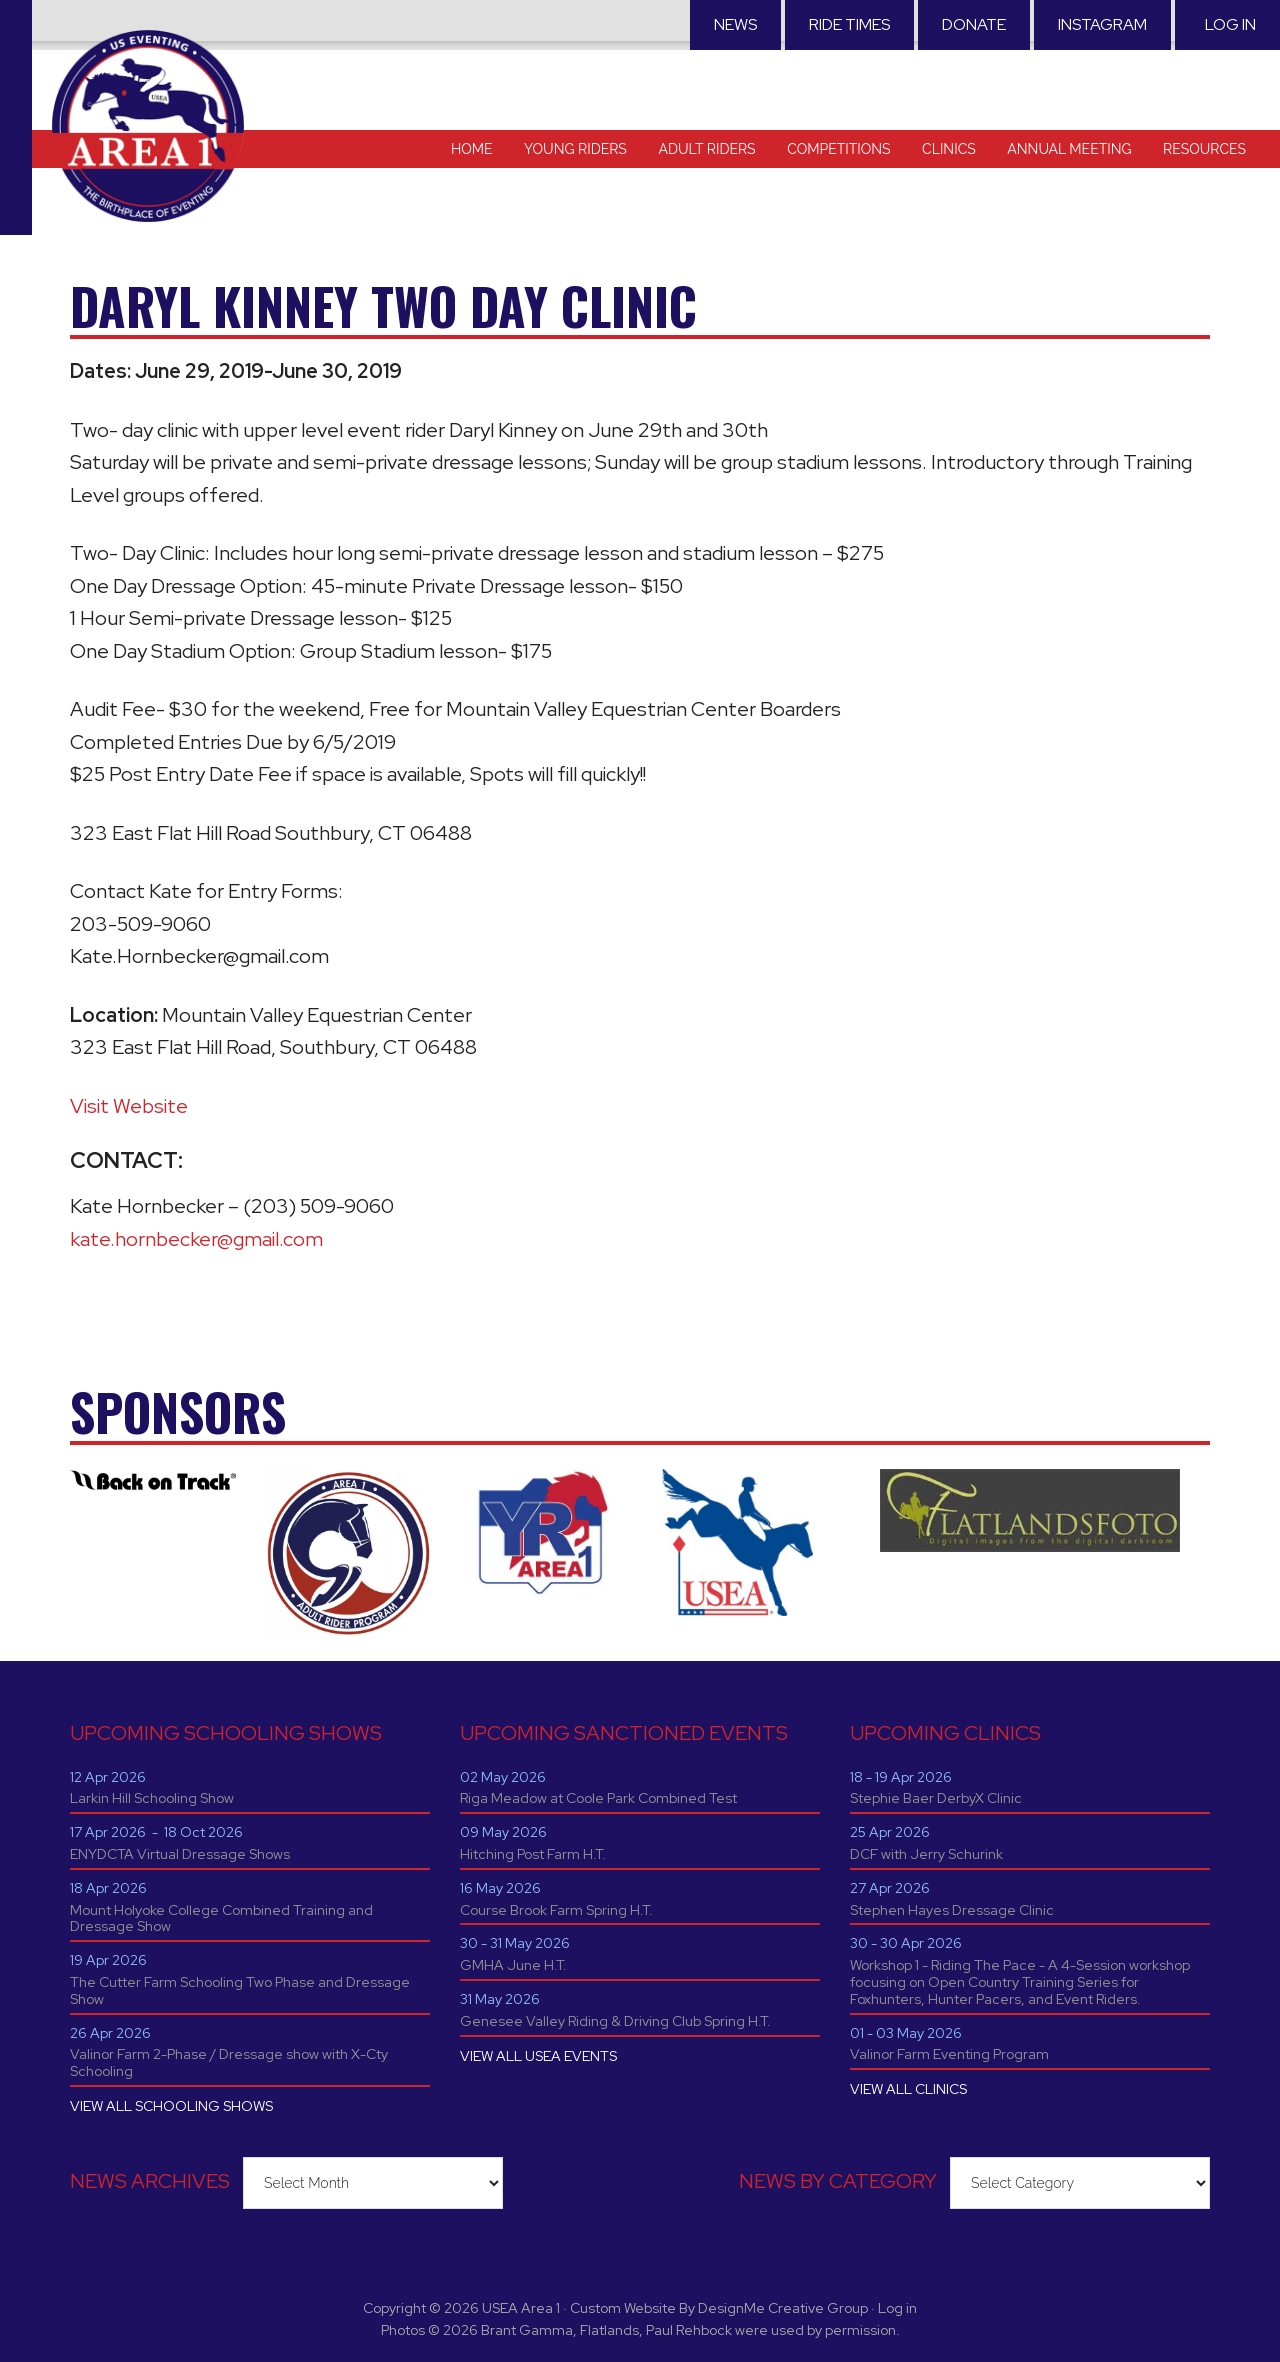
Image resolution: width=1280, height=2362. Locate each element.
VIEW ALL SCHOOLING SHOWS (171, 2106)
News (735, 24)
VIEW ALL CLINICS (908, 2089)
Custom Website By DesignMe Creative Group (719, 2308)
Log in (1230, 24)
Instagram (1102, 24)
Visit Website (129, 1106)
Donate (974, 24)
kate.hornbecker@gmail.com (196, 1239)
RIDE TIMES (849, 24)
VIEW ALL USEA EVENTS (538, 2056)
